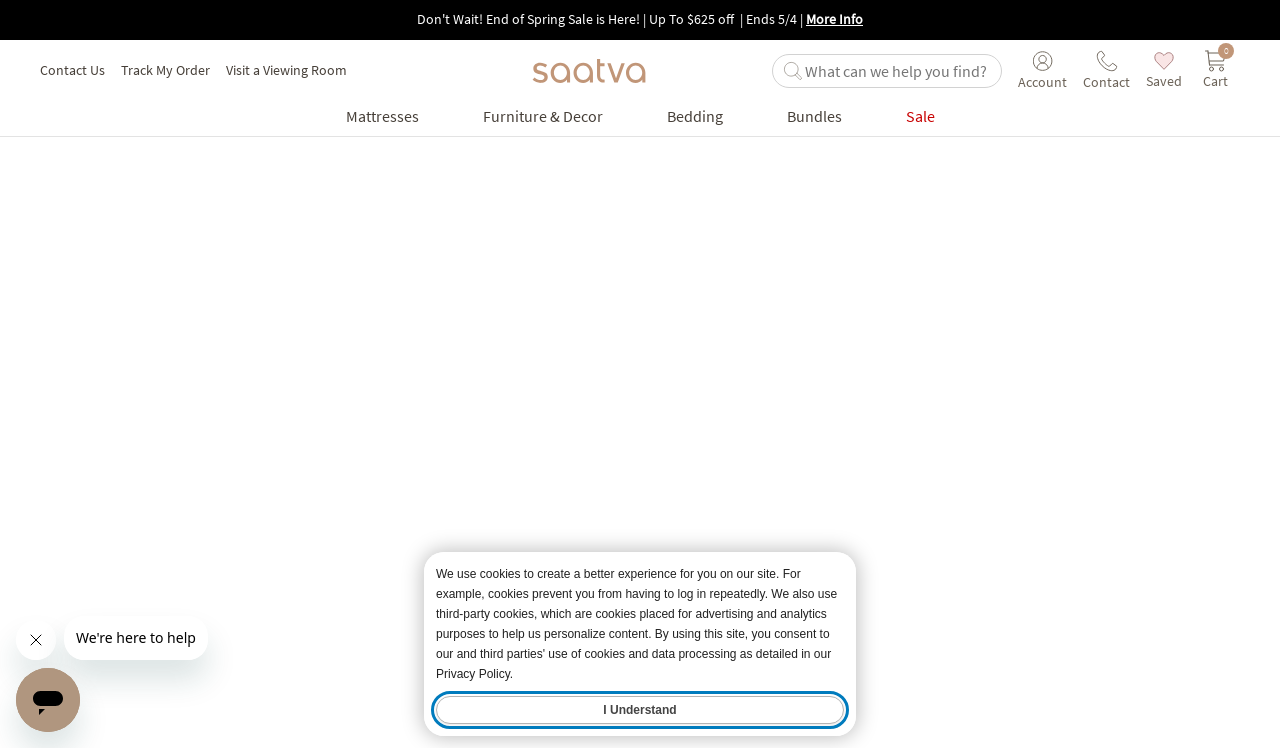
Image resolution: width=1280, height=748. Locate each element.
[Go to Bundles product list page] (814, 116)
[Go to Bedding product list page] (695, 116)
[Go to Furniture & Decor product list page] (543, 116)
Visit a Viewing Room (286, 70)
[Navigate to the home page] (589, 71)
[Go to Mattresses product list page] (382, 116)
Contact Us (72, 70)
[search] (899, 71)
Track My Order (165, 70)
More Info (834, 19)
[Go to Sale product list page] (920, 116)
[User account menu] (1042, 71)
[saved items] (1164, 70)
